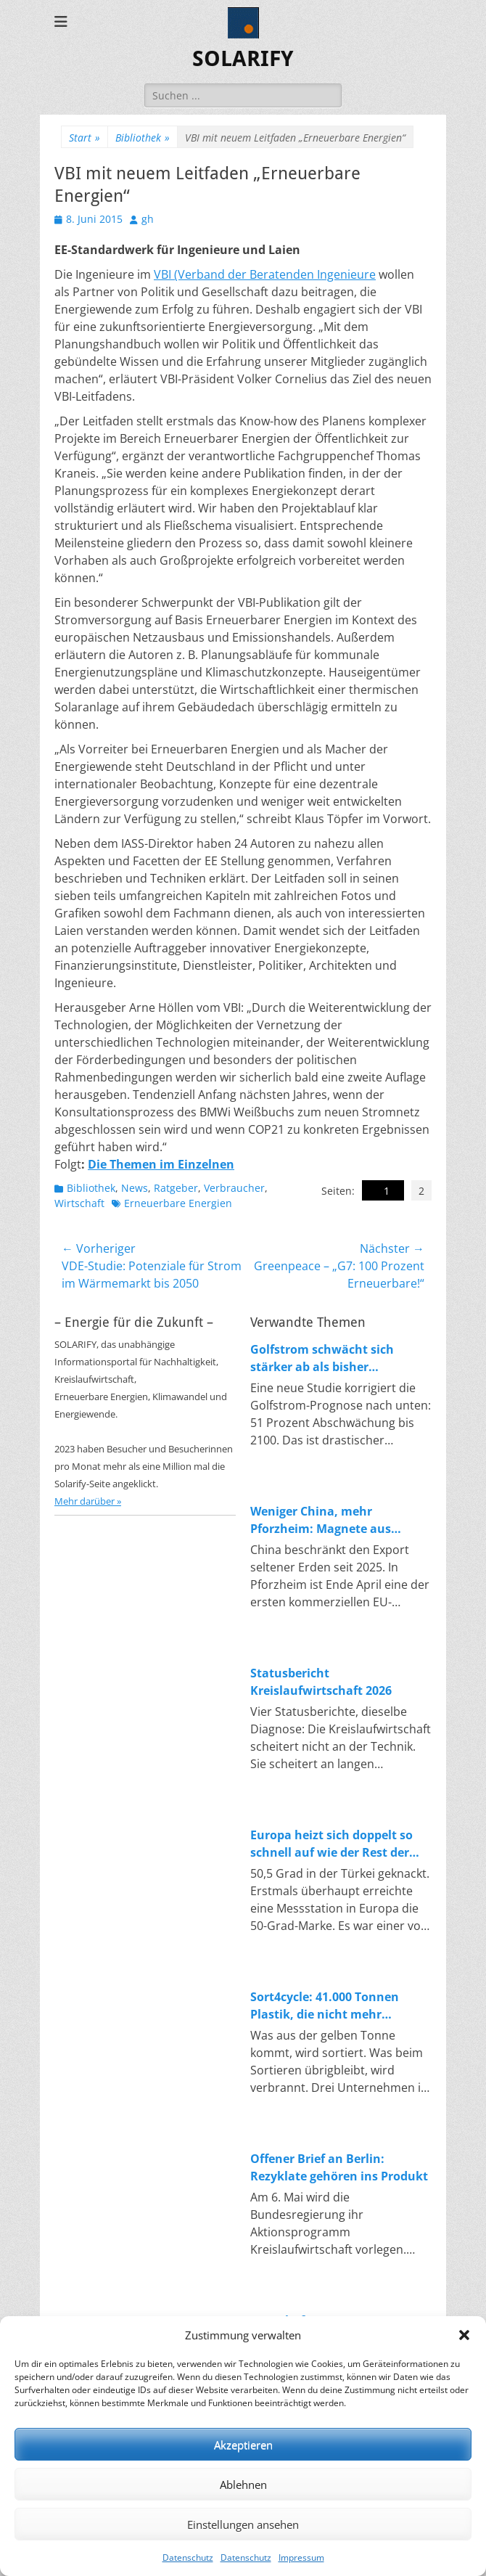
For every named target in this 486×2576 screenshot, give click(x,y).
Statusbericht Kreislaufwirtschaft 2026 (321, 1681)
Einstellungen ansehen (243, 2524)
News (134, 1188)
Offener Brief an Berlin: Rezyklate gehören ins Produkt (339, 2167)
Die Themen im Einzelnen (161, 1164)
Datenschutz (187, 2557)
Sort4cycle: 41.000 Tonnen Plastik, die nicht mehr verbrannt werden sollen (324, 2006)
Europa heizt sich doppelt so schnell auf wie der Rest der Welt (331, 1844)
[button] (464, 2335)
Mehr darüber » (87, 1501)
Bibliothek (142, 137)
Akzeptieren (243, 2444)
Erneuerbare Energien (178, 1203)
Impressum (301, 2557)
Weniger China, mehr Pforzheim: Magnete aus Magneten (320, 1520)
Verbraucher (234, 1188)
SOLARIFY (243, 58)
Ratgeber (176, 1188)
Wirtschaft (79, 1203)
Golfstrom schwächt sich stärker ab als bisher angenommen (322, 1358)
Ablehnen (243, 2484)
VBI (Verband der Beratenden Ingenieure (265, 274)
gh (147, 219)
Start (84, 137)
